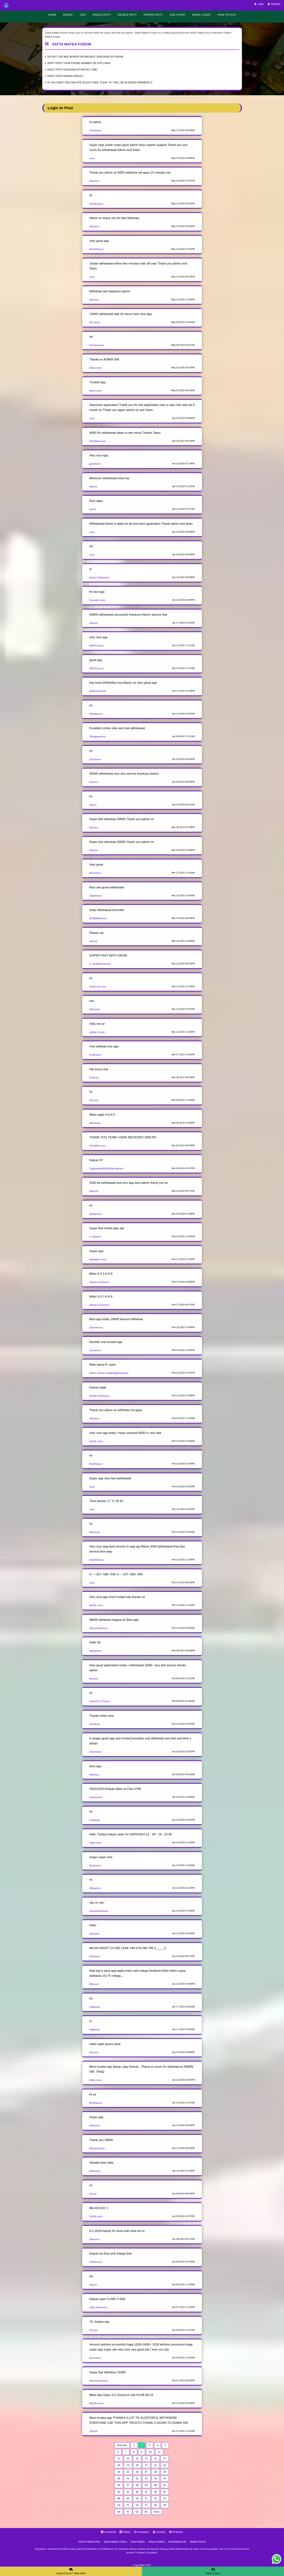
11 (159, 2451)
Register (274, 4)
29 (164, 2471)
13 (128, 2458)
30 (118, 2478)
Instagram (141, 2531)
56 (137, 2505)
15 (146, 2458)
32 (137, 2478)
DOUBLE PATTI (126, 14)
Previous (122, 2445)
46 (155, 2491)
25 (128, 2471)
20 (137, 2465)
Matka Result (198, 2541)
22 (155, 2465)
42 (118, 2491)
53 (164, 2498)
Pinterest (176, 2531)
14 (137, 2458)
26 (137, 2471)
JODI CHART (177, 14)
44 (137, 2491)
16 (155, 2458)
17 (164, 2458)
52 (155, 2498)
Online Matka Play (89, 2541)
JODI (83, 14)
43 (128, 2491)
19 (128, 2465)
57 (146, 2505)
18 (118, 2465)
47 (164, 2491)
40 (155, 2485)
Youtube (159, 2531)
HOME (52, 14)
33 (146, 2478)
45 (146, 2491)
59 (164, 2505)
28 (155, 2471)
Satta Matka (137, 2541)
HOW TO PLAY (227, 14)
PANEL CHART (201, 14)
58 (155, 2505)
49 (128, 2498)
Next (156, 2511)
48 (118, 2498)
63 (146, 2511)
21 (146, 2465)
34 (155, 2478)
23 (164, 2465)
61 (128, 2511)
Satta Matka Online (115, 2541)
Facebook (108, 2531)
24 (118, 2471)
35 (164, 2478)
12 (118, 2458)
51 (146, 2498)
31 (128, 2478)
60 (118, 2511)
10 (150, 2451)
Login (259, 4)
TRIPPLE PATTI (152, 14)
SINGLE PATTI (101, 14)
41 (164, 2485)
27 (146, 2471)
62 (137, 2511)
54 (118, 2505)
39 (146, 2485)
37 (128, 2485)
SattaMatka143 (177, 2541)
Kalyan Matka (156, 2541)
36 (118, 2485)
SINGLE (68, 14)
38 (137, 2485)
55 (128, 2505)
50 (137, 2498)
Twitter (125, 2531)
